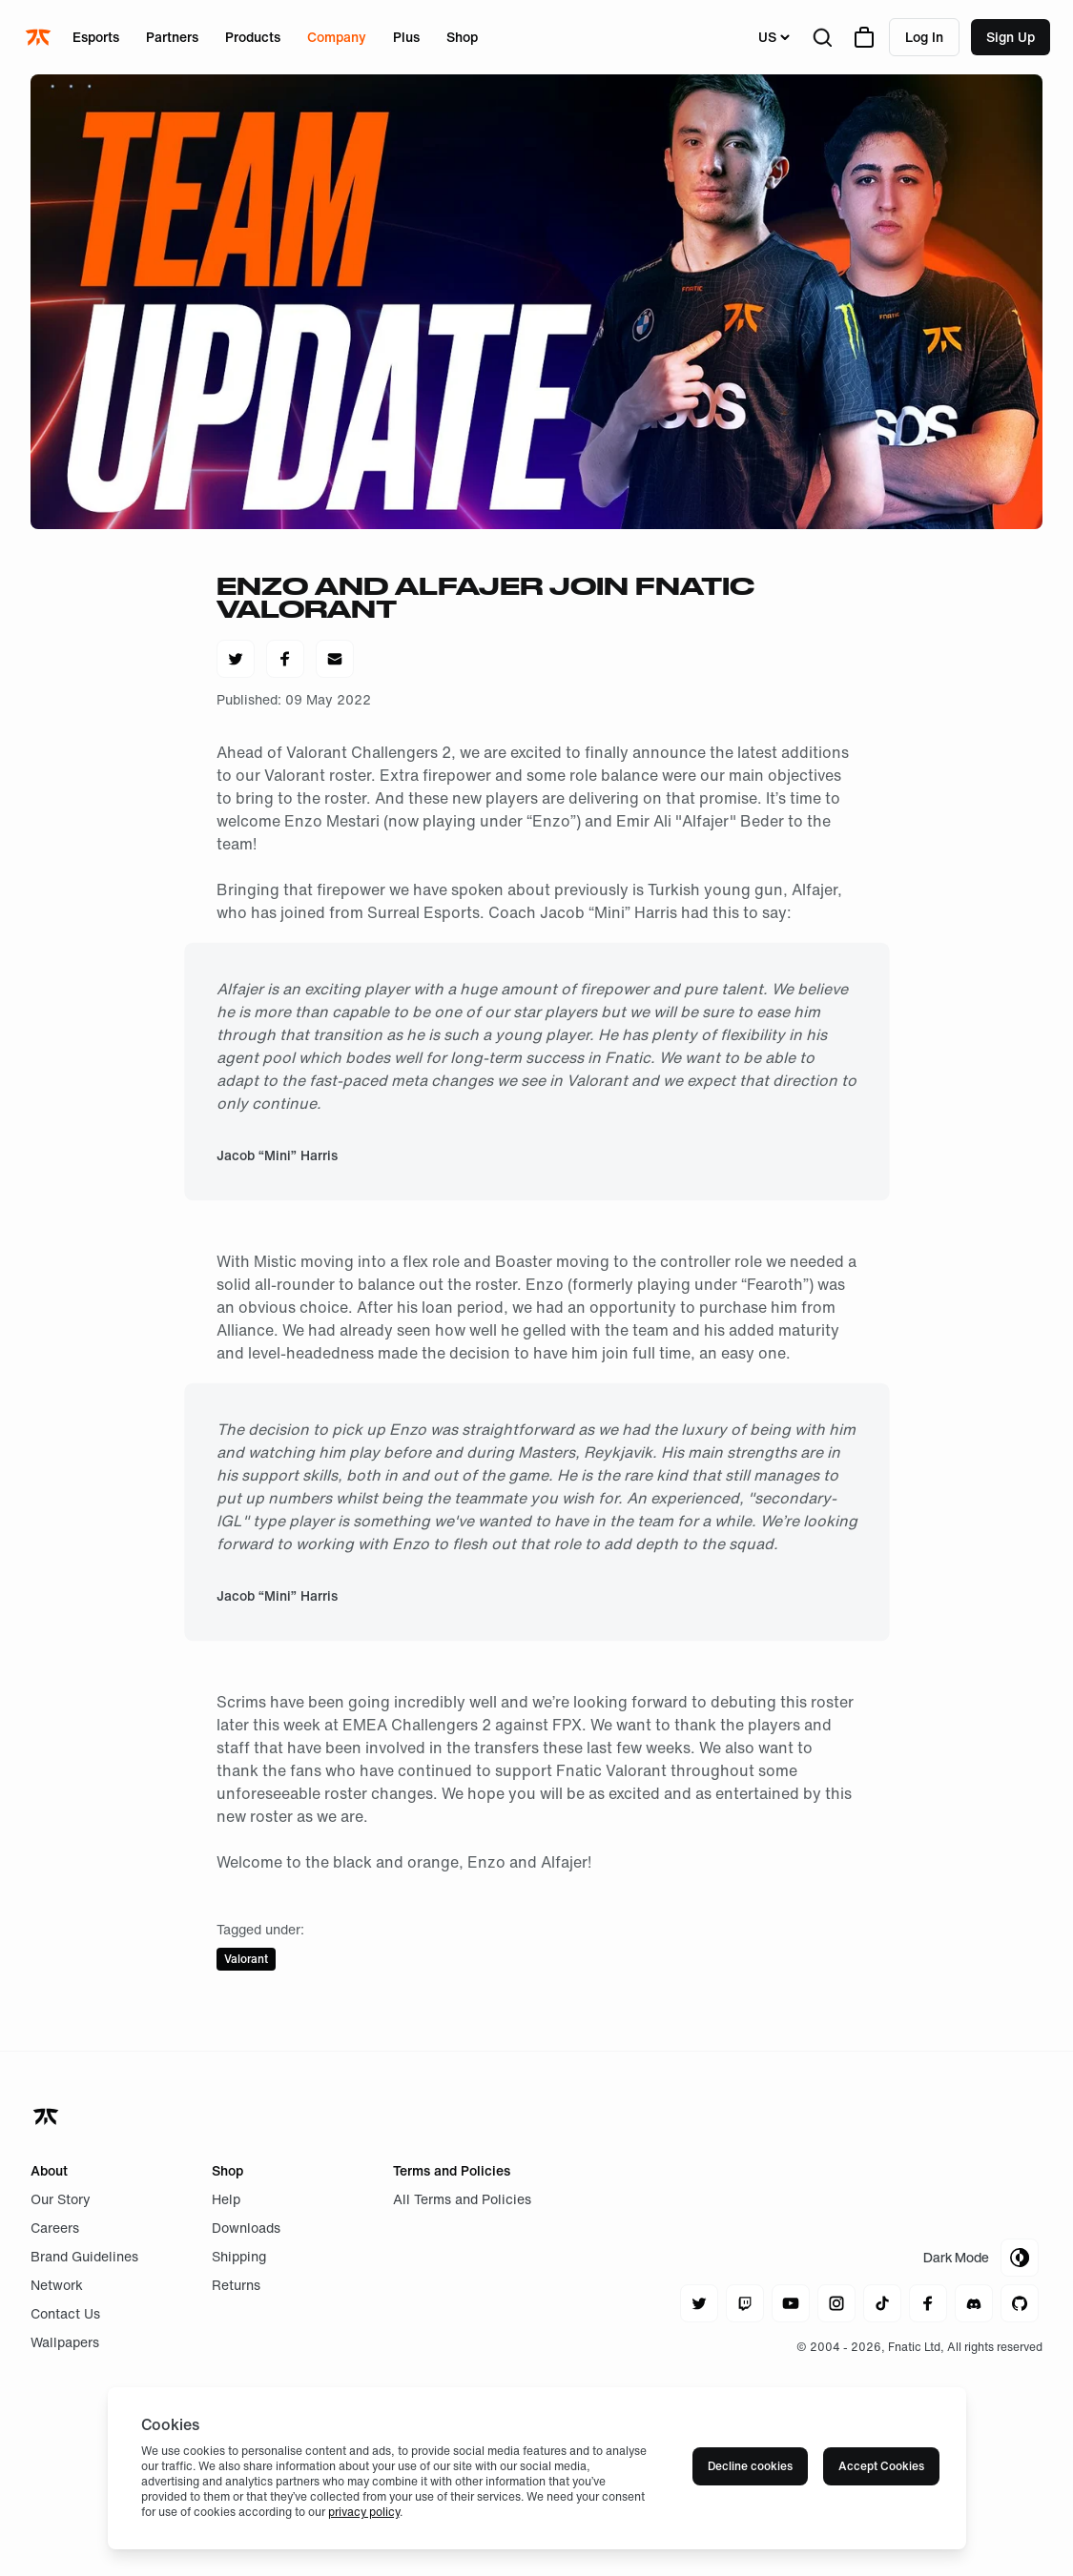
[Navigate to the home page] (40, 37)
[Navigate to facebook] (928, 2303)
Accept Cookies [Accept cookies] (881, 2466)
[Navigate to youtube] (791, 2303)
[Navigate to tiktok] (882, 2303)
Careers (55, 2228)
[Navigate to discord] (974, 2303)
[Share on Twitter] (236, 659)
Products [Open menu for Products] (252, 37)
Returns (236, 2285)
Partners (172, 37)
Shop (462, 37)
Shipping (239, 2256)
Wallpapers (65, 2342)
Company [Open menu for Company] (336, 37)
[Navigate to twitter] (699, 2303)
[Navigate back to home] (48, 2116)
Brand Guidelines (84, 2256)
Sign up (1010, 37)
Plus (406, 37)
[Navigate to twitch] (745, 2303)
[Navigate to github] (1020, 2303)
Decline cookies (750, 2466)
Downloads (246, 2228)
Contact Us (65, 2313)
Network (57, 2285)
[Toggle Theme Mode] (981, 2258)
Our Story (61, 2199)
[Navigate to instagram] (836, 2303)
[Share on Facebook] (285, 659)
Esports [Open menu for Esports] (95, 37)
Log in (924, 37)
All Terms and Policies (462, 2199)
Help (226, 2199)
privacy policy (364, 2512)
